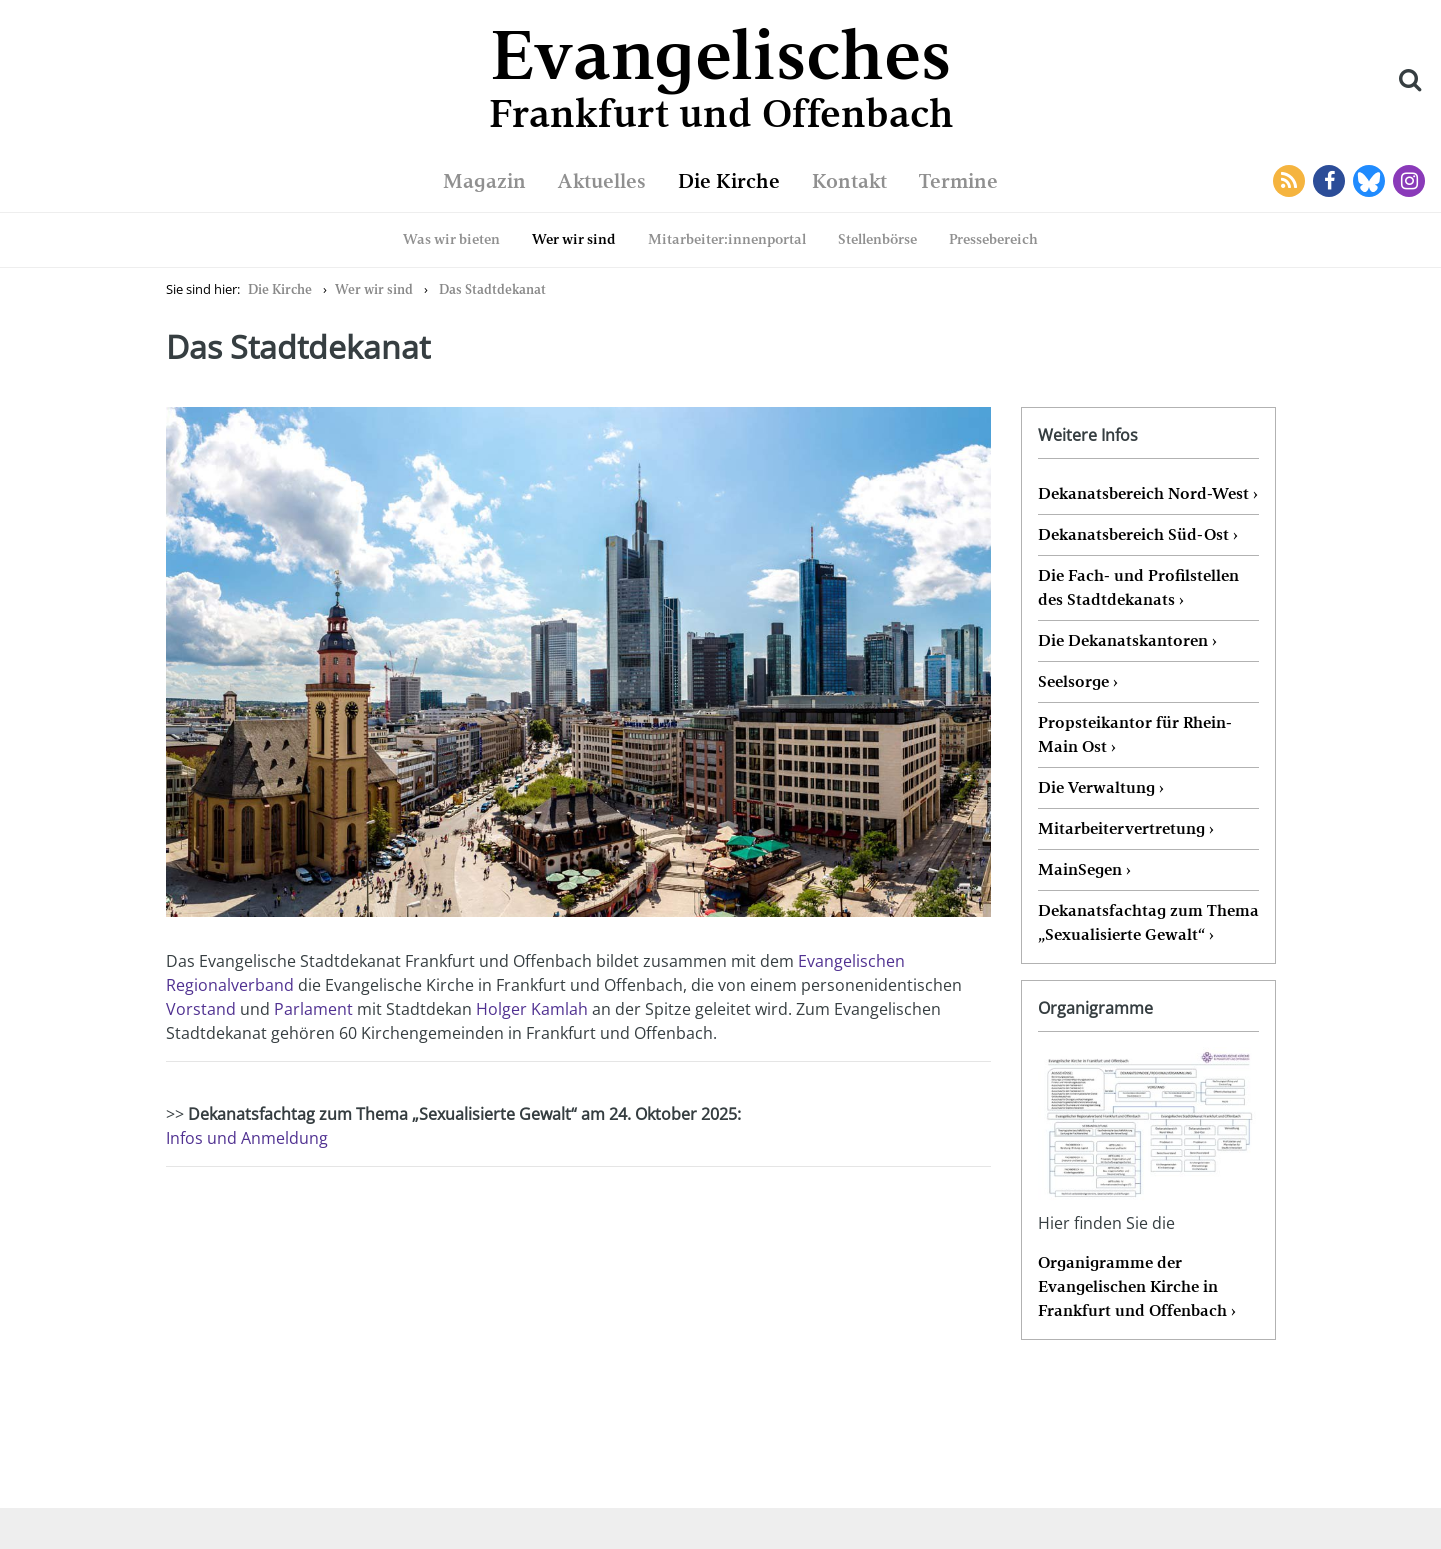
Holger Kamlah (530, 1009)
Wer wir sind (574, 239)
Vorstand (201, 1009)
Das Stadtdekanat (492, 289)
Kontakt (849, 181)
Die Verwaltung (1096, 787)
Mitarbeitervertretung (1121, 828)
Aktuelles (602, 181)
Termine (958, 181)
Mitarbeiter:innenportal (727, 239)
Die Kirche (729, 181)
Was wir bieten (451, 239)
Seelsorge (1073, 681)
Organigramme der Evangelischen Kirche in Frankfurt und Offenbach (1132, 1286)
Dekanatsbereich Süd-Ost (1133, 534)
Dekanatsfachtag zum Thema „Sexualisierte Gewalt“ (1148, 922)
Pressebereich (993, 239)
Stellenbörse (877, 239)
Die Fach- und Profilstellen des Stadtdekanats (1138, 587)
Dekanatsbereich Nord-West (1143, 493)
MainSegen (1080, 869)
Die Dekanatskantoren (1123, 640)
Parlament (313, 1009)
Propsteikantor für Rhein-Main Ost (1135, 734)
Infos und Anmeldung (247, 1138)
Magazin (484, 181)
